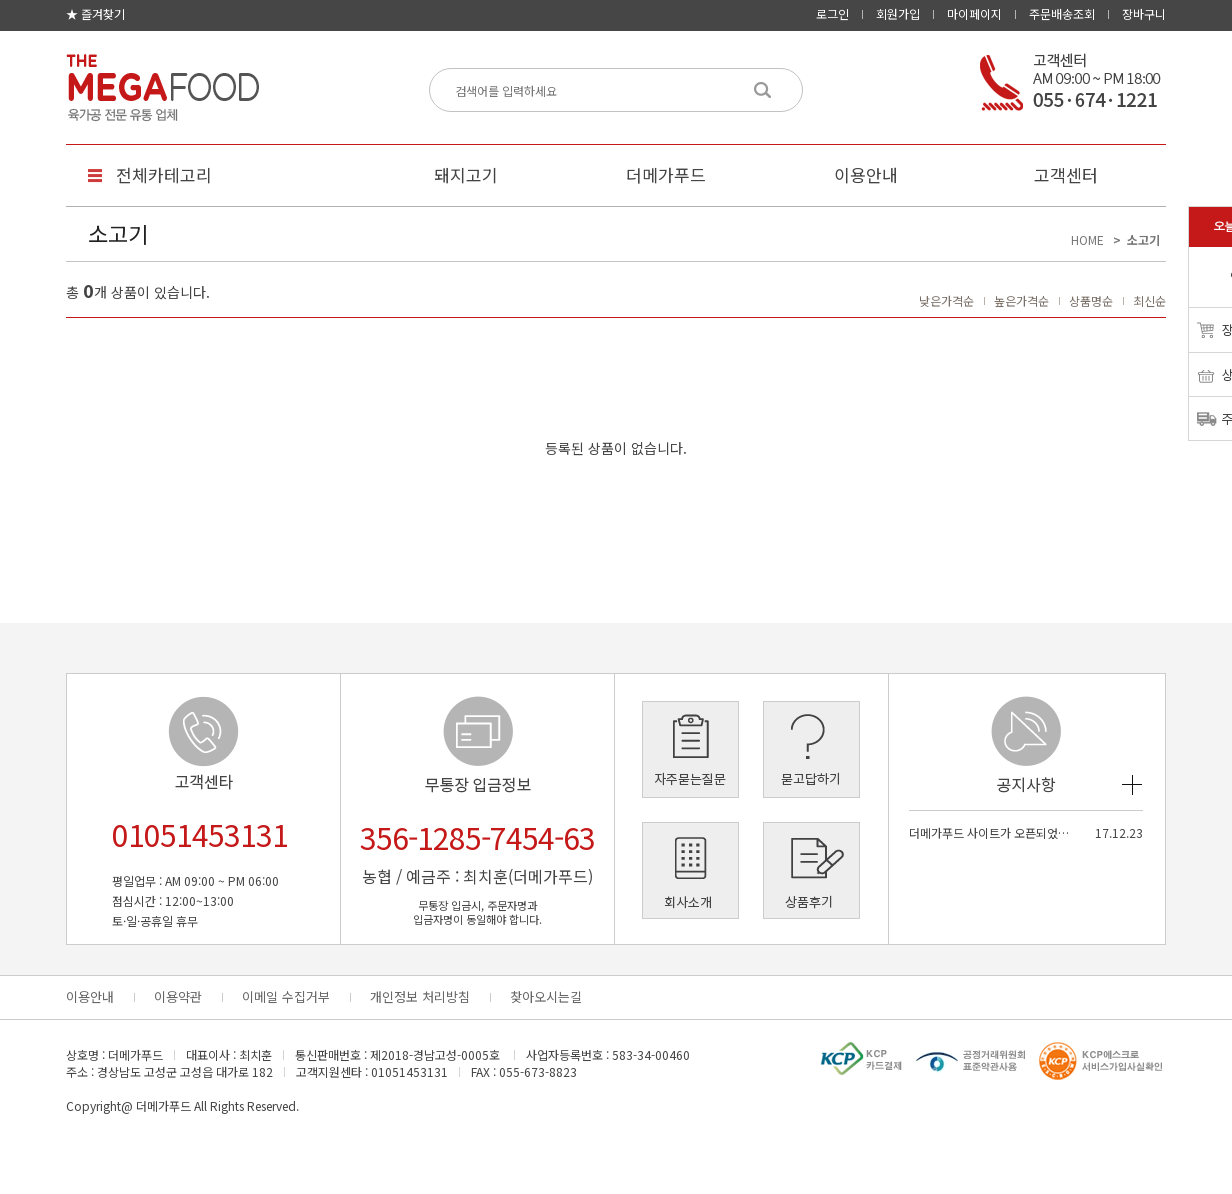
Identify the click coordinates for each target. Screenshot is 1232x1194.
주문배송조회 (1062, 13)
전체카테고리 (164, 174)
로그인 (832, 13)
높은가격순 (1021, 300)
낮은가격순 (946, 300)
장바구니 (1144, 13)
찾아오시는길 (546, 996)
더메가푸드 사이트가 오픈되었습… (991, 832)
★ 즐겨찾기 (95, 13)
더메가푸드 (666, 174)
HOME (1087, 239)
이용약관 (178, 996)
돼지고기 (466, 174)
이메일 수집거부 (286, 996)
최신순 (1149, 300)
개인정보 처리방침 (420, 996)
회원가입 (898, 13)
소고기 (1143, 239)
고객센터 (1066, 174)
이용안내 (866, 174)
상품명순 (1091, 300)
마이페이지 (974, 13)
